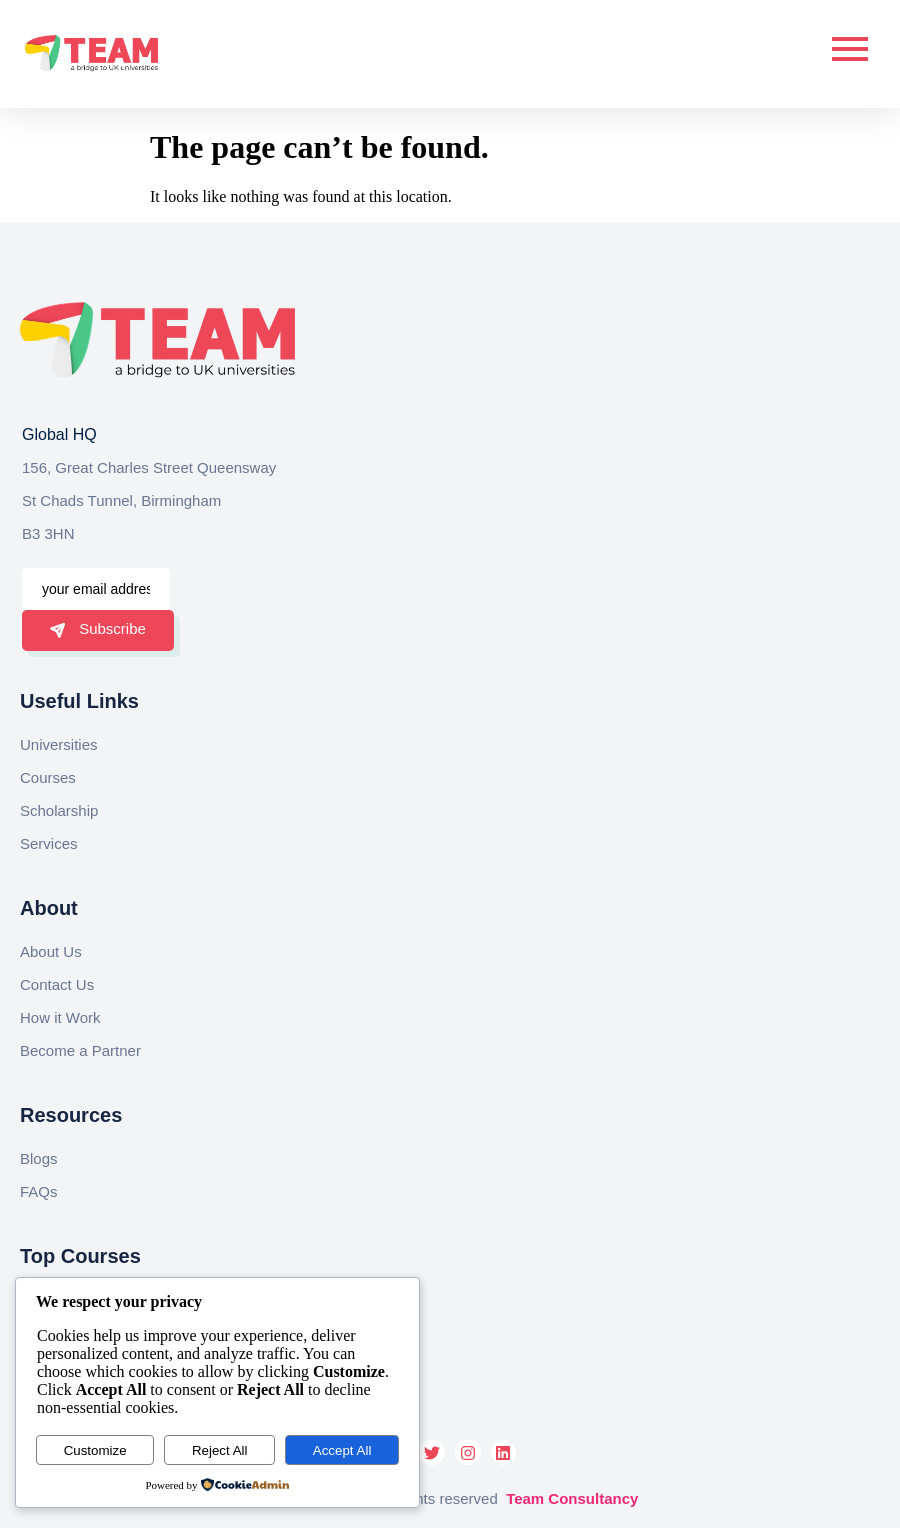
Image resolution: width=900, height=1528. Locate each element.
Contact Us (57, 984)
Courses (48, 777)
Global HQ (59, 434)
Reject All (220, 1450)
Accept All (342, 1450)
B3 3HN (48, 533)
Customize (95, 1450)
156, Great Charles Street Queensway (149, 467)
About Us (51, 951)
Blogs (39, 1158)
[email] (96, 589)
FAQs (39, 1191)
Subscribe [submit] (98, 629)
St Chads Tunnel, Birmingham (121, 500)
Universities (59, 744)
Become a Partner (80, 1050)
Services (49, 843)
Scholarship (59, 810)
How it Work (60, 1017)
